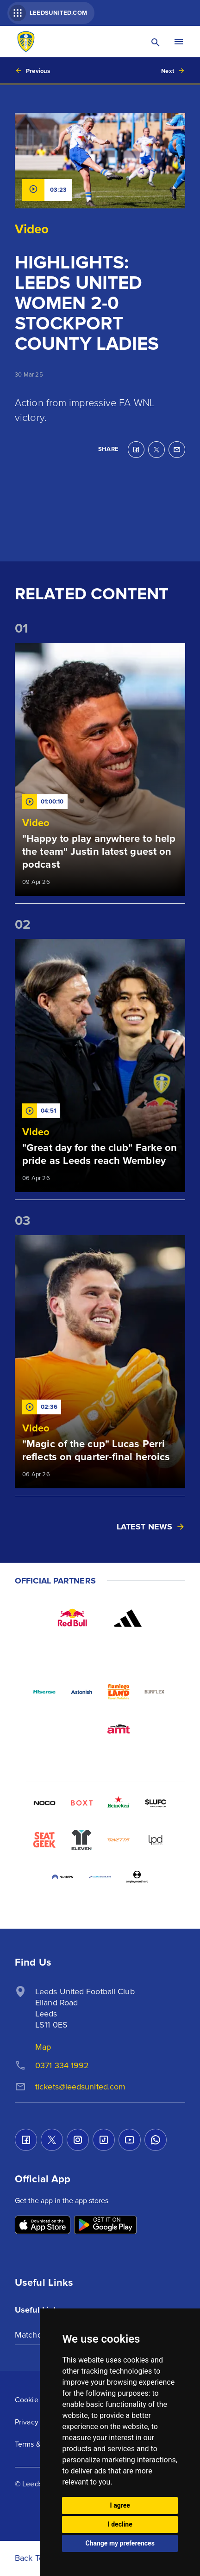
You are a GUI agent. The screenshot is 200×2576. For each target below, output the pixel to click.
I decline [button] (120, 2524)
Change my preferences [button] (120, 2543)
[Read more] (100, 769)
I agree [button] (120, 2505)
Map (43, 2047)
